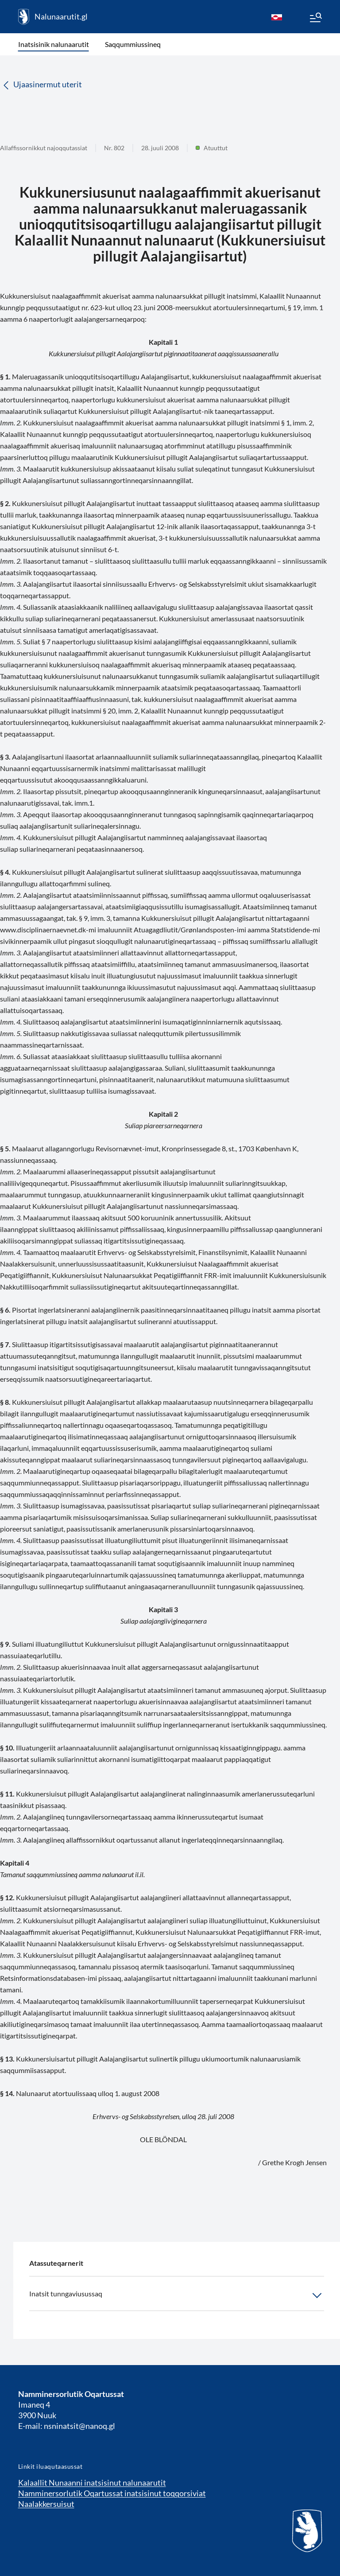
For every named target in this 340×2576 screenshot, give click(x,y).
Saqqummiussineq (133, 44)
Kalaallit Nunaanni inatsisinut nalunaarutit (92, 2482)
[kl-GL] (276, 16)
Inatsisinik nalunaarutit (53, 44)
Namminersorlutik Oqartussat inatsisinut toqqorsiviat (112, 2493)
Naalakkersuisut (46, 2504)
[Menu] (315, 19)
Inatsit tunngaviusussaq (176, 2295)
